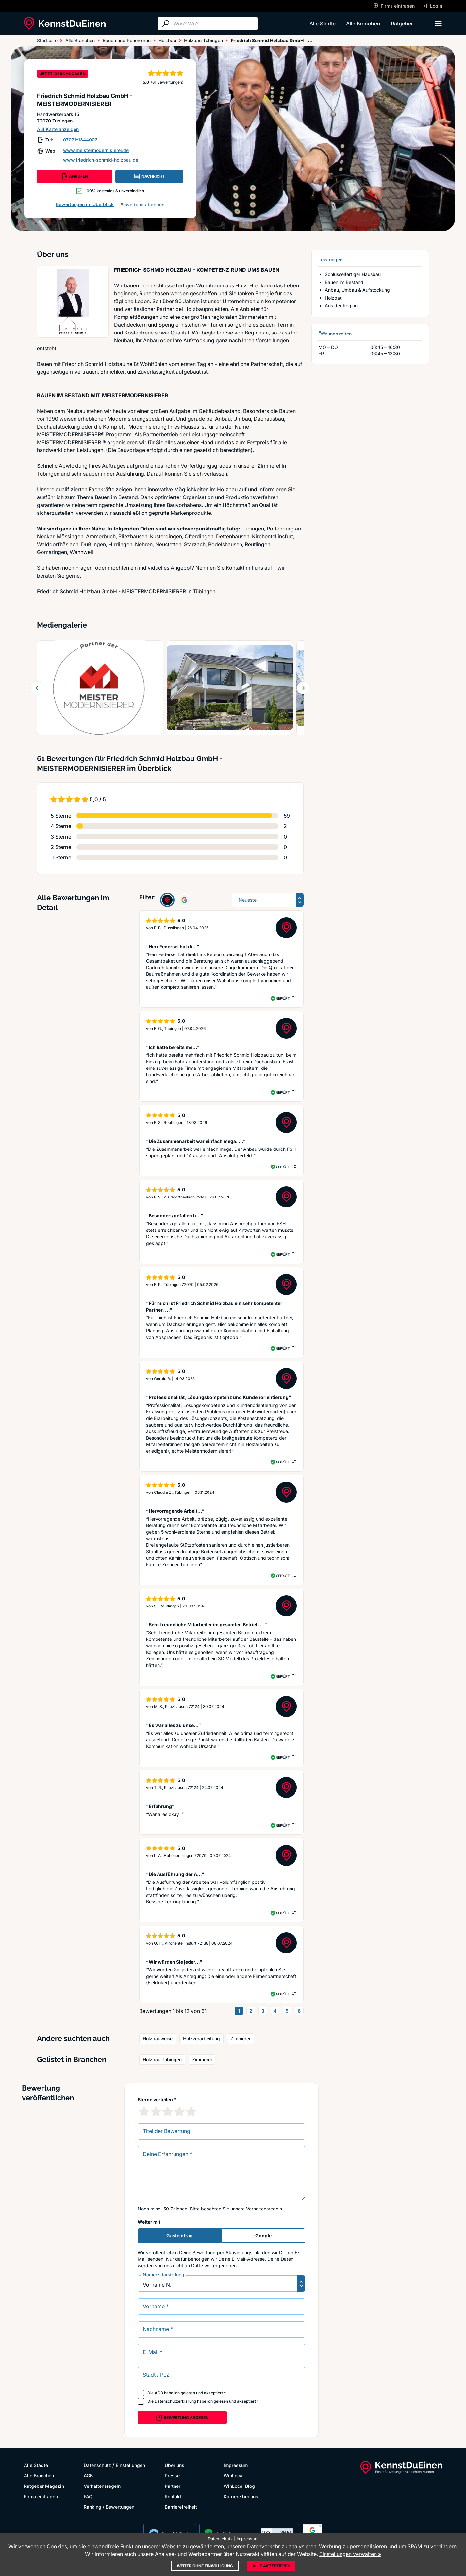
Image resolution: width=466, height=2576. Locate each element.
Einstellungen (130, 2465)
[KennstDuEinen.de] (65, 23)
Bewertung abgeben (142, 204)
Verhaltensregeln (264, 2208)
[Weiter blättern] (303, 687)
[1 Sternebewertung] (144, 2111)
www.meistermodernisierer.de (96, 150)
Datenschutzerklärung (175, 2401)
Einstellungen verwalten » (350, 2554)
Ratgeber (402, 23)
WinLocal (234, 2475)
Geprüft (283, 998)
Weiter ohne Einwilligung (205, 2565)
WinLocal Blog (239, 2486)
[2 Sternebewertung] (156, 2111)
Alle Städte (322, 23)
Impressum (236, 2465)
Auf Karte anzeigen (58, 129)
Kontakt (173, 2496)
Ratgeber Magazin (44, 2486)
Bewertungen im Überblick (85, 204)
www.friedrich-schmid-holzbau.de (100, 160)
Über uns (174, 2465)
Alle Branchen (363, 23)
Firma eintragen (41, 2496)
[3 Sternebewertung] (167, 2111)
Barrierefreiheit (181, 2507)
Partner (172, 2486)
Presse (172, 2475)
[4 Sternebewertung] (179, 2111)
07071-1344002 (80, 139)
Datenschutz (97, 2465)
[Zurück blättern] (36, 687)
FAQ (88, 2496)
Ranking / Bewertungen (109, 2507)
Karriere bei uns (241, 2496)
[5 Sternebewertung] (191, 2111)
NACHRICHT (149, 176)
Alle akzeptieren (271, 2565)
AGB (159, 2392)
